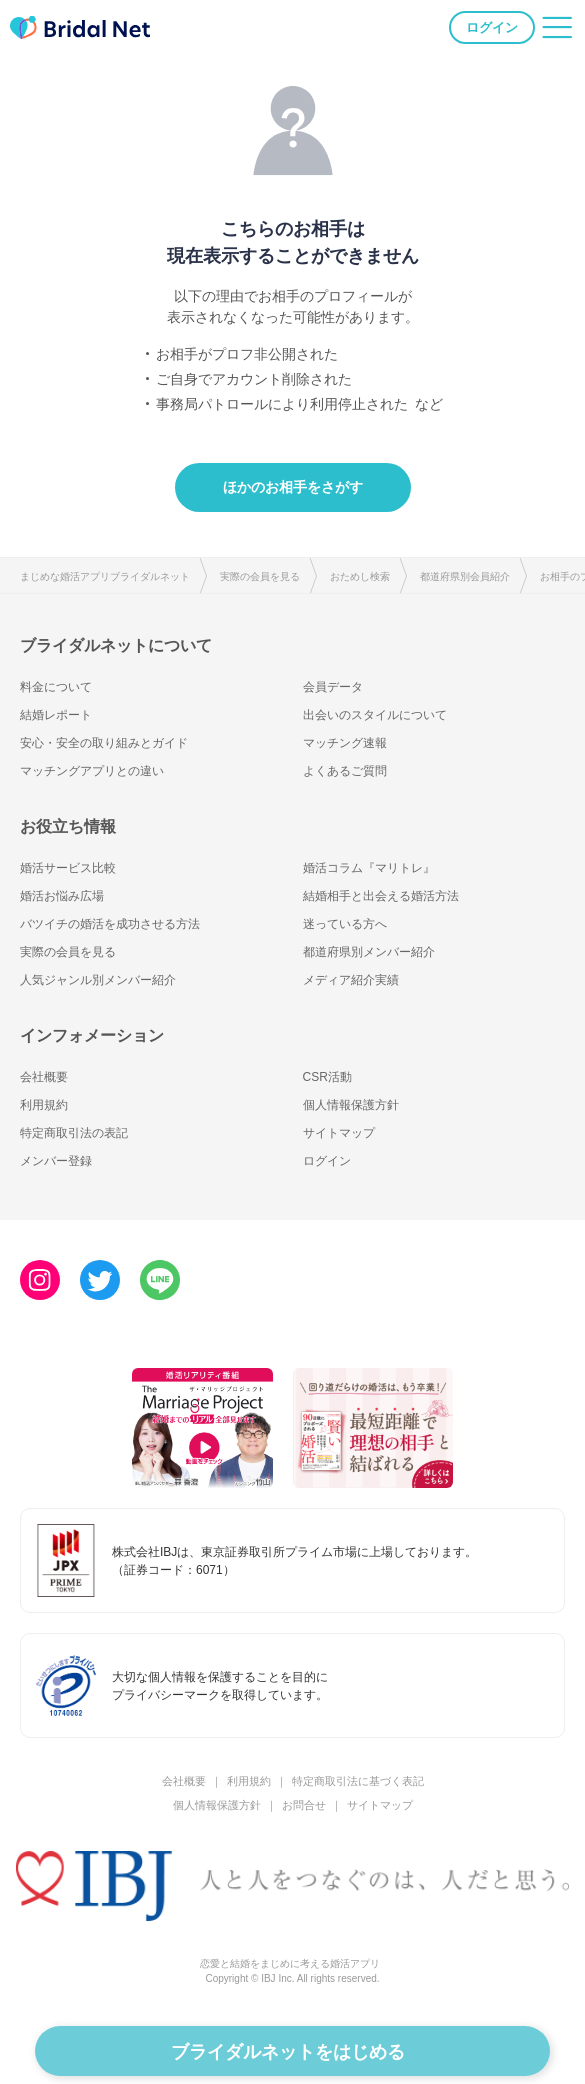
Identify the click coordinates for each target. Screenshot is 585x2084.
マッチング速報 (345, 743)
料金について (56, 687)
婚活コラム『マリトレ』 (369, 868)
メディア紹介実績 (351, 980)
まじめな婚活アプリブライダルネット (105, 576)
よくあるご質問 (345, 771)
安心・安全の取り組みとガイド (104, 743)
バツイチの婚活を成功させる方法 (110, 924)
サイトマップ (339, 1133)
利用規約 (44, 1105)
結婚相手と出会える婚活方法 (381, 896)
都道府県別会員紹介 (465, 576)
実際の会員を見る (260, 576)
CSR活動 (327, 1077)
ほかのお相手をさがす (293, 487)
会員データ (333, 687)
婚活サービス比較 (68, 868)
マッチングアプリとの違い (92, 771)
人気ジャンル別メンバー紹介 (98, 980)
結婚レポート (56, 715)
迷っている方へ (345, 924)
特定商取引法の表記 (74, 1133)
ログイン (492, 27)
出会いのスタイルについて (375, 715)
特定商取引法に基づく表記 (358, 1781)
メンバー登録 (56, 1161)
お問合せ (304, 1805)
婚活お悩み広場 (62, 896)
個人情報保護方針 (351, 1105)
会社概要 (44, 1077)
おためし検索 (360, 576)
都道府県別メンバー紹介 (369, 952)
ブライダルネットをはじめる (288, 2052)
